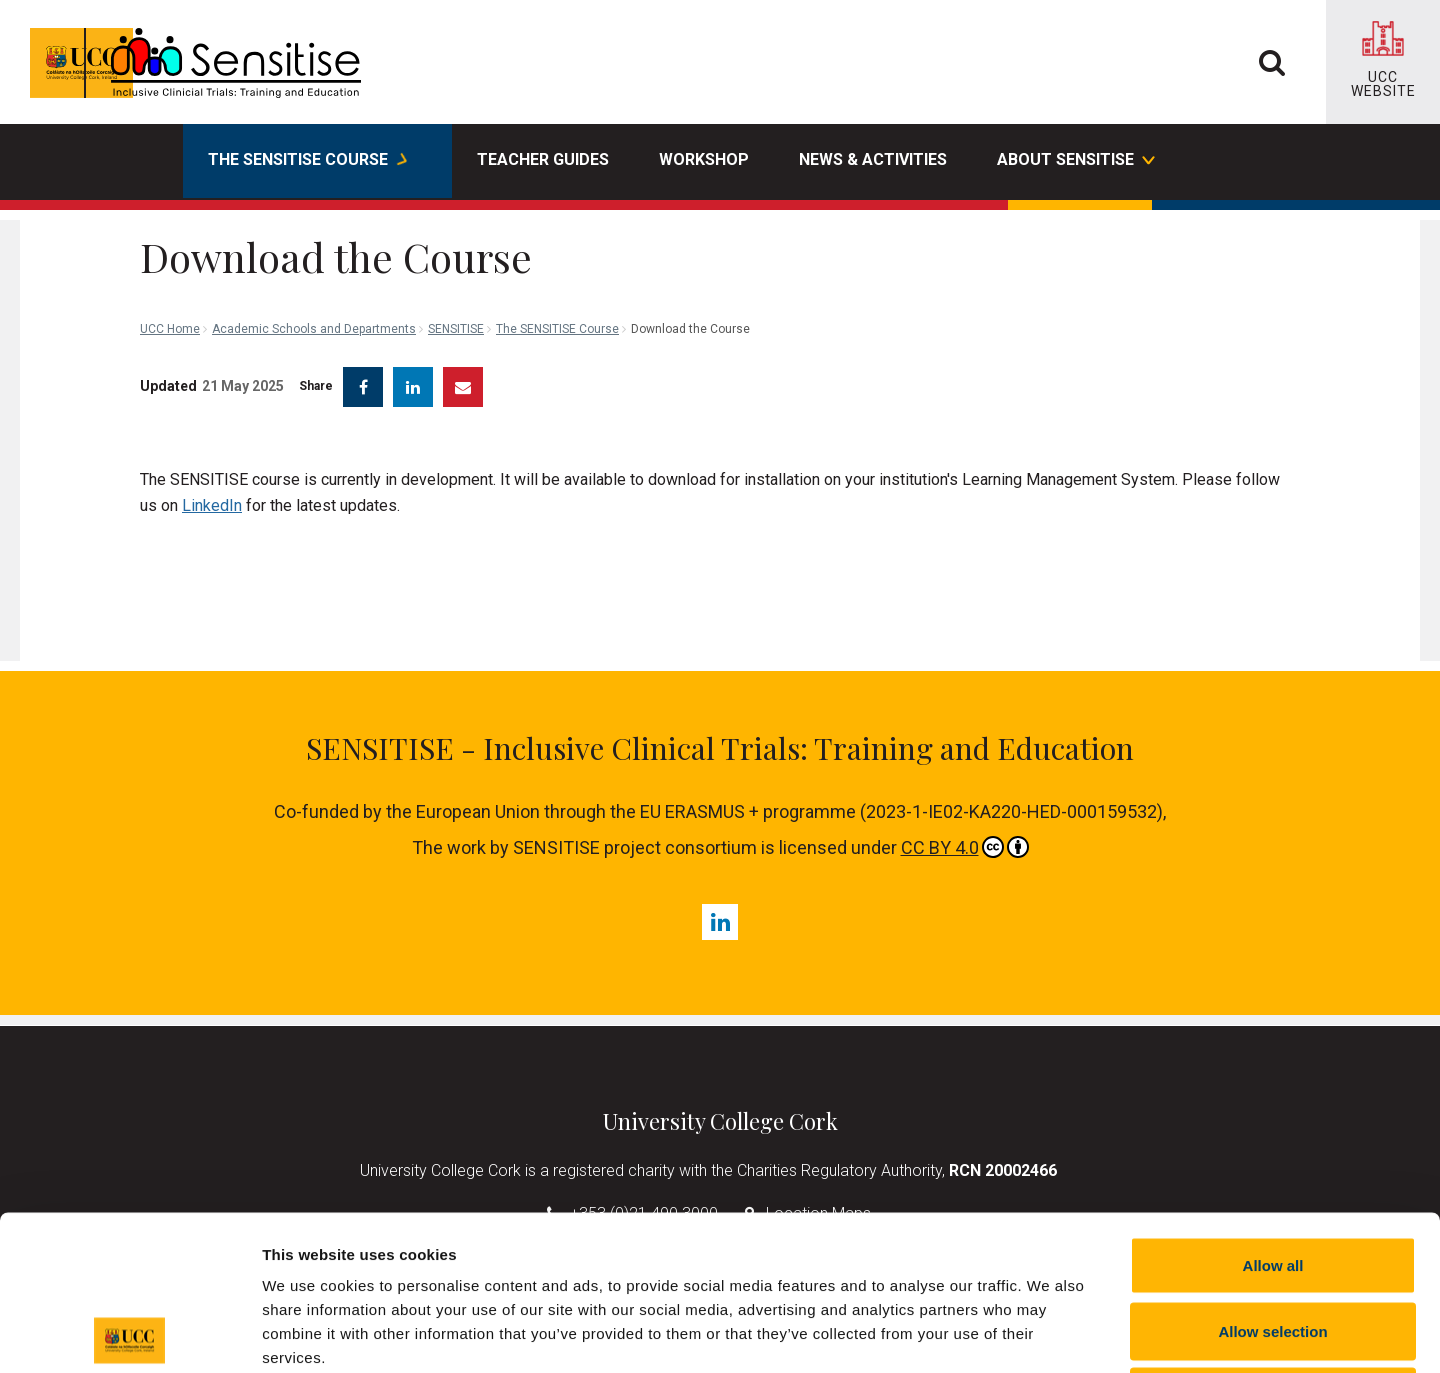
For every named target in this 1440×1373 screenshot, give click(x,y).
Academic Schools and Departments (314, 240)
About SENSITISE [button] (1075, 162)
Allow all (1273, 1110)
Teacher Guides (543, 159)
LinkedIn (212, 490)
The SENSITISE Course (557, 240)
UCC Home (170, 240)
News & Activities (873, 159)
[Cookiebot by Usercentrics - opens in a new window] (129, 1334)
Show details (1049, 1333)
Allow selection (1272, 1176)
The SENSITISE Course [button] (307, 162)
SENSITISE (456, 240)
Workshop (704, 159)
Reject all (1273, 1241)
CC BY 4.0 (965, 832)
